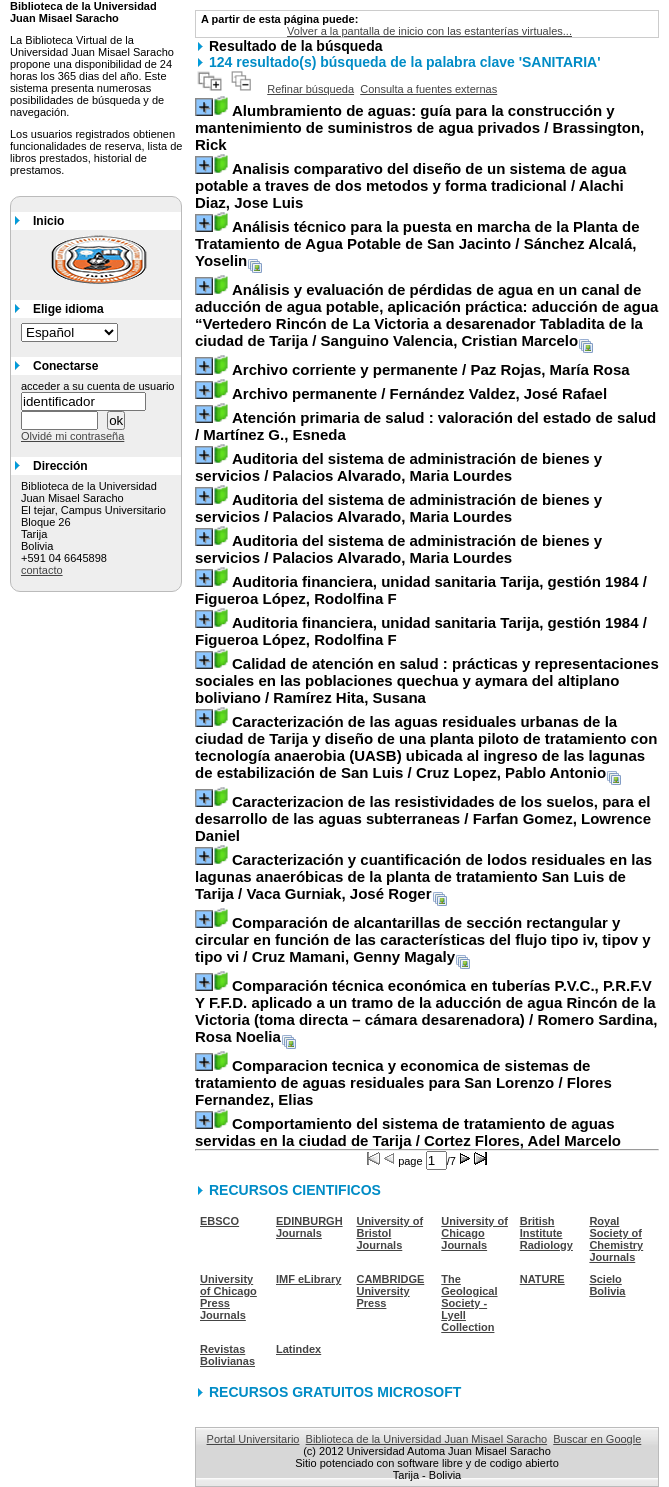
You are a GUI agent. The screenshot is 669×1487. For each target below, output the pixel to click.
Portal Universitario (253, 1439)
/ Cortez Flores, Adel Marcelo (408, 1132)
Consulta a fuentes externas (428, 89)
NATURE (542, 1279)
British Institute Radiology (546, 1233)
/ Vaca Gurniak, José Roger (423, 876)
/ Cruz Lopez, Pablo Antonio (426, 747)
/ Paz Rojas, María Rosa (431, 369)
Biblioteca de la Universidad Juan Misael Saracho (427, 1439)
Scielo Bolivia (607, 1285)
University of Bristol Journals (389, 1233)
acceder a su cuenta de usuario (98, 386)
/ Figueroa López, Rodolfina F (421, 590)
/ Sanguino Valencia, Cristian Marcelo (426, 315)
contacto (42, 570)
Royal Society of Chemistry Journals (616, 1239)
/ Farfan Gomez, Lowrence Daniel (423, 818)
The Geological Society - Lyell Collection (469, 1303)
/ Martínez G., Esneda (425, 426)
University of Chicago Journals (474, 1233)
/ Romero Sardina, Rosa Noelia (426, 1011)
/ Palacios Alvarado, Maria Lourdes (398, 467)
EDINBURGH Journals (309, 1227)
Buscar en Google (597, 1439)
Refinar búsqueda (310, 89)
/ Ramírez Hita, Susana (427, 680)
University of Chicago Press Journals (228, 1297)
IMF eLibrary (308, 1279)
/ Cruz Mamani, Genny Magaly (423, 939)
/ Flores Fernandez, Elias (403, 1082)
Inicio (48, 221)
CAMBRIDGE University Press (390, 1291)
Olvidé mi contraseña (72, 436)
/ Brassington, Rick (419, 127)
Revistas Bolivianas (227, 1355)
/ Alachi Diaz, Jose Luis (410, 185)
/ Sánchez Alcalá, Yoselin (417, 243)
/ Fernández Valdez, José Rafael (419, 393)
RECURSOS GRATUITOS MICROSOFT (335, 1392)
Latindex (298, 1349)
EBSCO (219, 1221)
